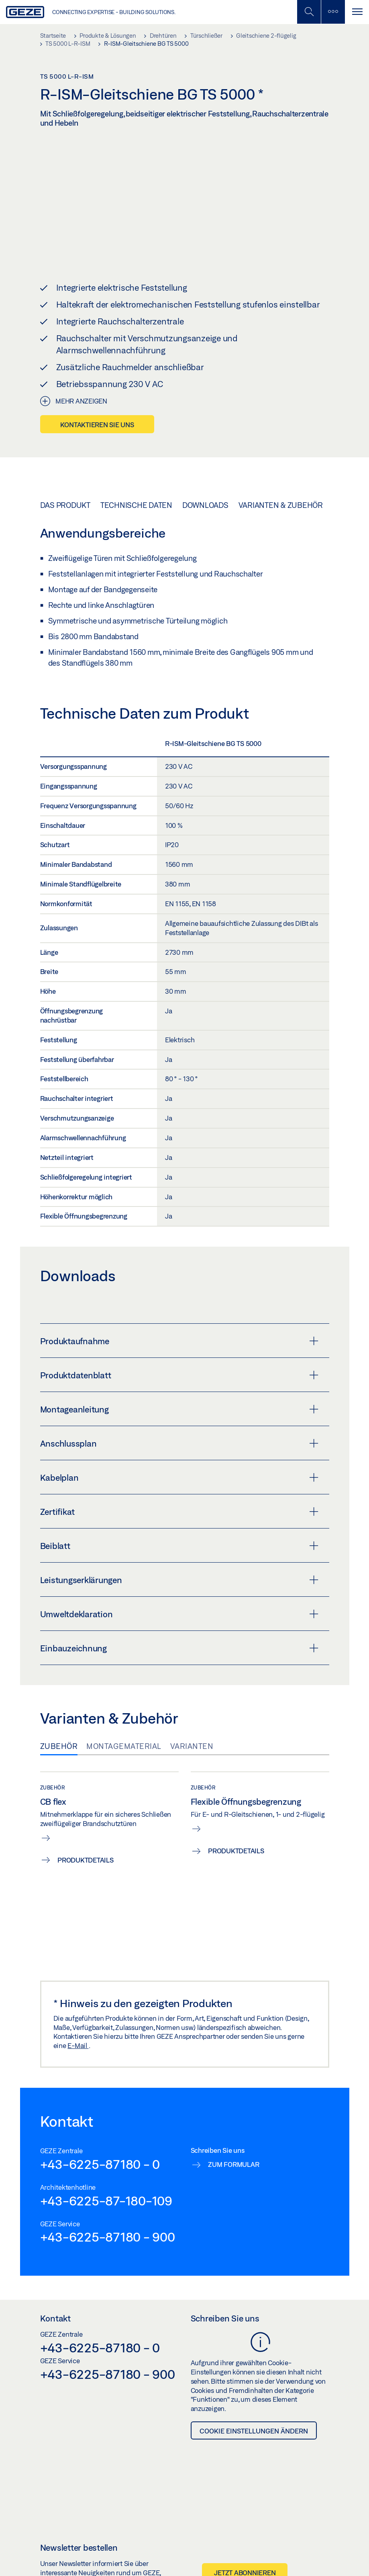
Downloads (205, 465)
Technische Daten (136, 465)
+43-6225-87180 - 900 (107, 2197)
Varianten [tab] (192, 1706)
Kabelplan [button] (179, 1437)
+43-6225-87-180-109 (106, 2160)
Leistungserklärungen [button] (179, 1540)
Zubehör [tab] (59, 1706)
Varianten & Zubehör (281, 465)
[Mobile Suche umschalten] (309, 12)
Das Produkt (65, 465)
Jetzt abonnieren (244, 2533)
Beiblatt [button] (179, 1505)
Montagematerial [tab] (123, 1706)
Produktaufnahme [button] (179, 1301)
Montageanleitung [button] (179, 1369)
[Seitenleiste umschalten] (333, 12)
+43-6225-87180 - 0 (100, 2124)
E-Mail (77, 2005)
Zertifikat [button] (179, 1471)
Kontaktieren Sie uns (97, 384)
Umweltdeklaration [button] (179, 1574)
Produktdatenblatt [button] (179, 1335)
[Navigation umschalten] (357, 12)
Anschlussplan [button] (179, 1403)
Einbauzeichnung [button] (179, 1608)
